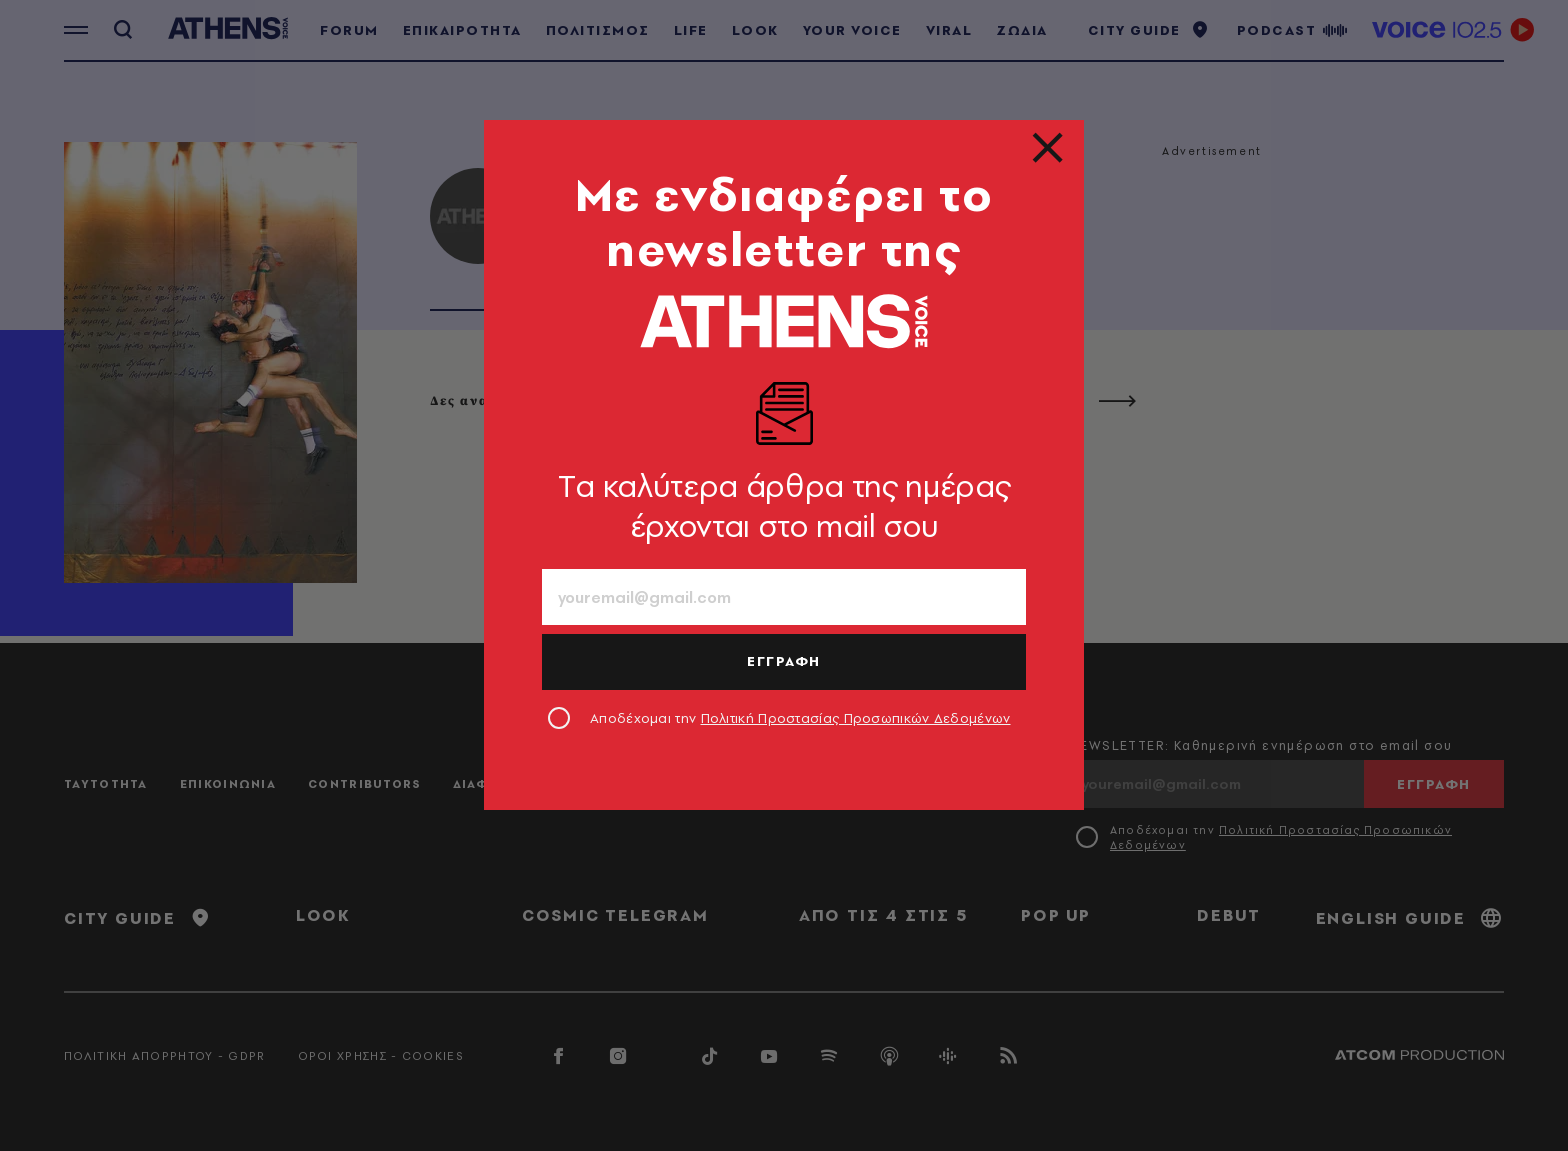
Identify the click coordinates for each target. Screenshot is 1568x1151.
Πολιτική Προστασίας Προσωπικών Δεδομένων (856, 718)
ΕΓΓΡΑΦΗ (784, 661)
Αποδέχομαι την (800, 718)
